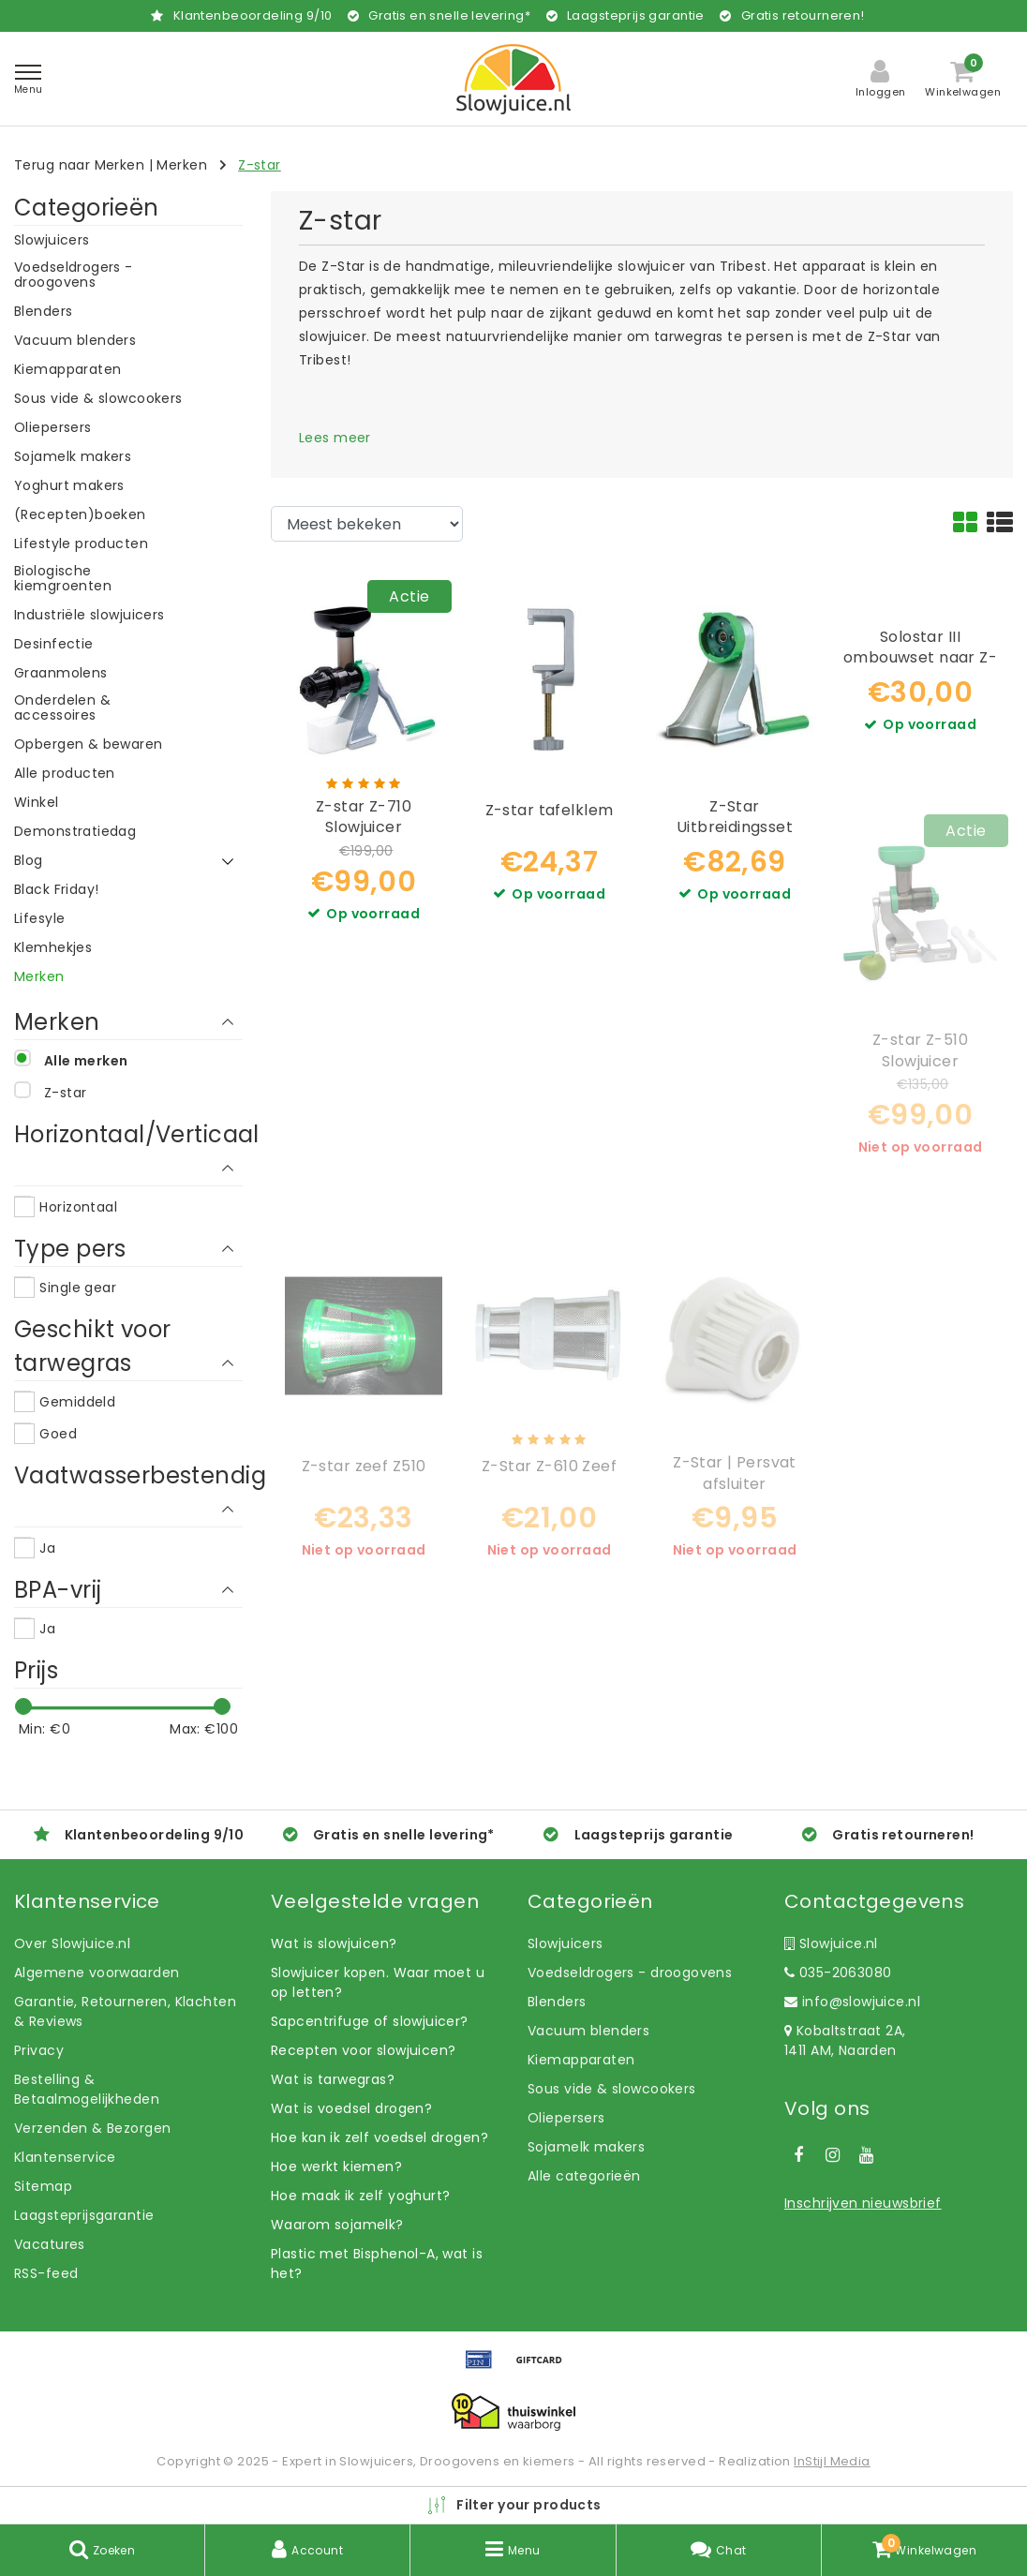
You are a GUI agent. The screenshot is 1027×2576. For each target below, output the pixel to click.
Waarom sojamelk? (337, 2224)
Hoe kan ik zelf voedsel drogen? (379, 2137)
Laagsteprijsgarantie (84, 2215)
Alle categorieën (584, 2176)
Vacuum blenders (588, 2030)
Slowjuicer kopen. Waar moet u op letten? (377, 1982)
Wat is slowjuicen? (334, 1943)
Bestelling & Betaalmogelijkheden (86, 2089)
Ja (47, 1548)
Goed (58, 1433)
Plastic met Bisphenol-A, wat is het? (377, 2263)
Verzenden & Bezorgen (92, 2128)
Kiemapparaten (581, 2059)
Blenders (557, 2001)
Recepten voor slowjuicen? (363, 2050)
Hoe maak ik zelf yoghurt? (361, 2195)
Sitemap (43, 2186)
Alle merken (86, 1060)
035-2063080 (837, 1972)
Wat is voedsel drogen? (351, 2108)
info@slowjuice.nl (852, 2001)
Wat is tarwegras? (332, 2079)
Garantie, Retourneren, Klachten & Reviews (125, 2011)
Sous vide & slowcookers (612, 2088)
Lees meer (335, 437)
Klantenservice (65, 2157)
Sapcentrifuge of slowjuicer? (370, 2021)
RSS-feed (46, 2273)
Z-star (259, 165)
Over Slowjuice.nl (72, 1943)
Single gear (77, 1287)
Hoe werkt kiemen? (336, 2166)
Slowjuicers (565, 1943)
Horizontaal (78, 1207)
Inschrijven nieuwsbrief (863, 2203)
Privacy (39, 2050)
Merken (181, 165)
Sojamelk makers (586, 2146)
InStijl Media (832, 2461)
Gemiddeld (77, 1401)
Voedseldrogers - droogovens (630, 1972)
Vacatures (49, 2244)
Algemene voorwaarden (96, 1972)
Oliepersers (566, 2117)
